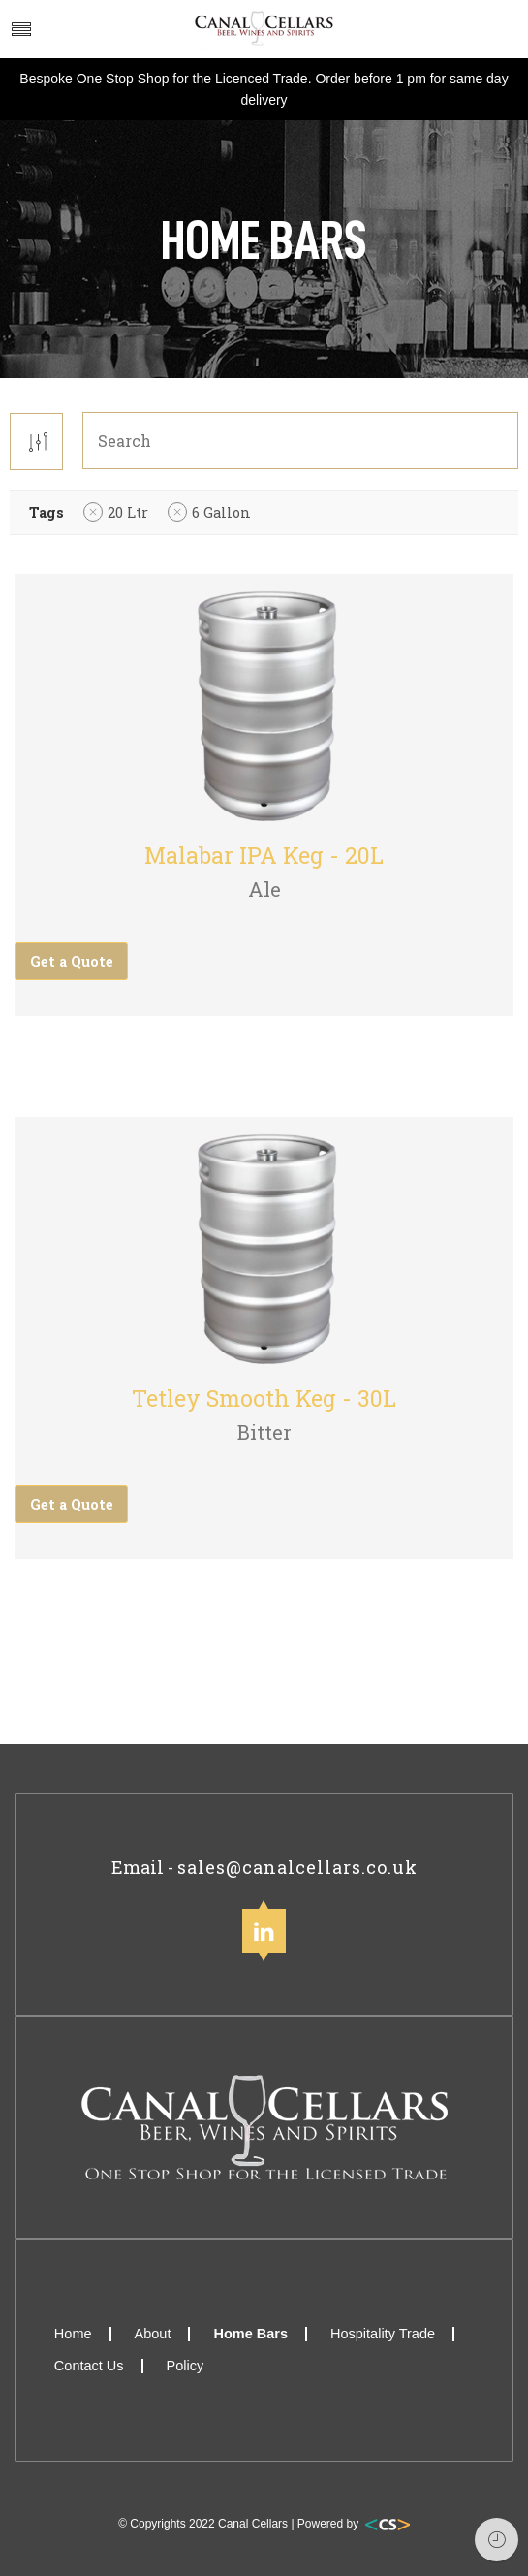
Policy (185, 2365)
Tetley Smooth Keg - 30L (264, 1398)
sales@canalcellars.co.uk (297, 1867)
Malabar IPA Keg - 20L (264, 855)
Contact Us (89, 2365)
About (153, 2333)
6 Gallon (221, 512)
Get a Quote (71, 961)
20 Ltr (128, 512)
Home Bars (250, 2333)
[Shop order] (34, 438)
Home (73, 2333)
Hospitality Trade (382, 2333)
